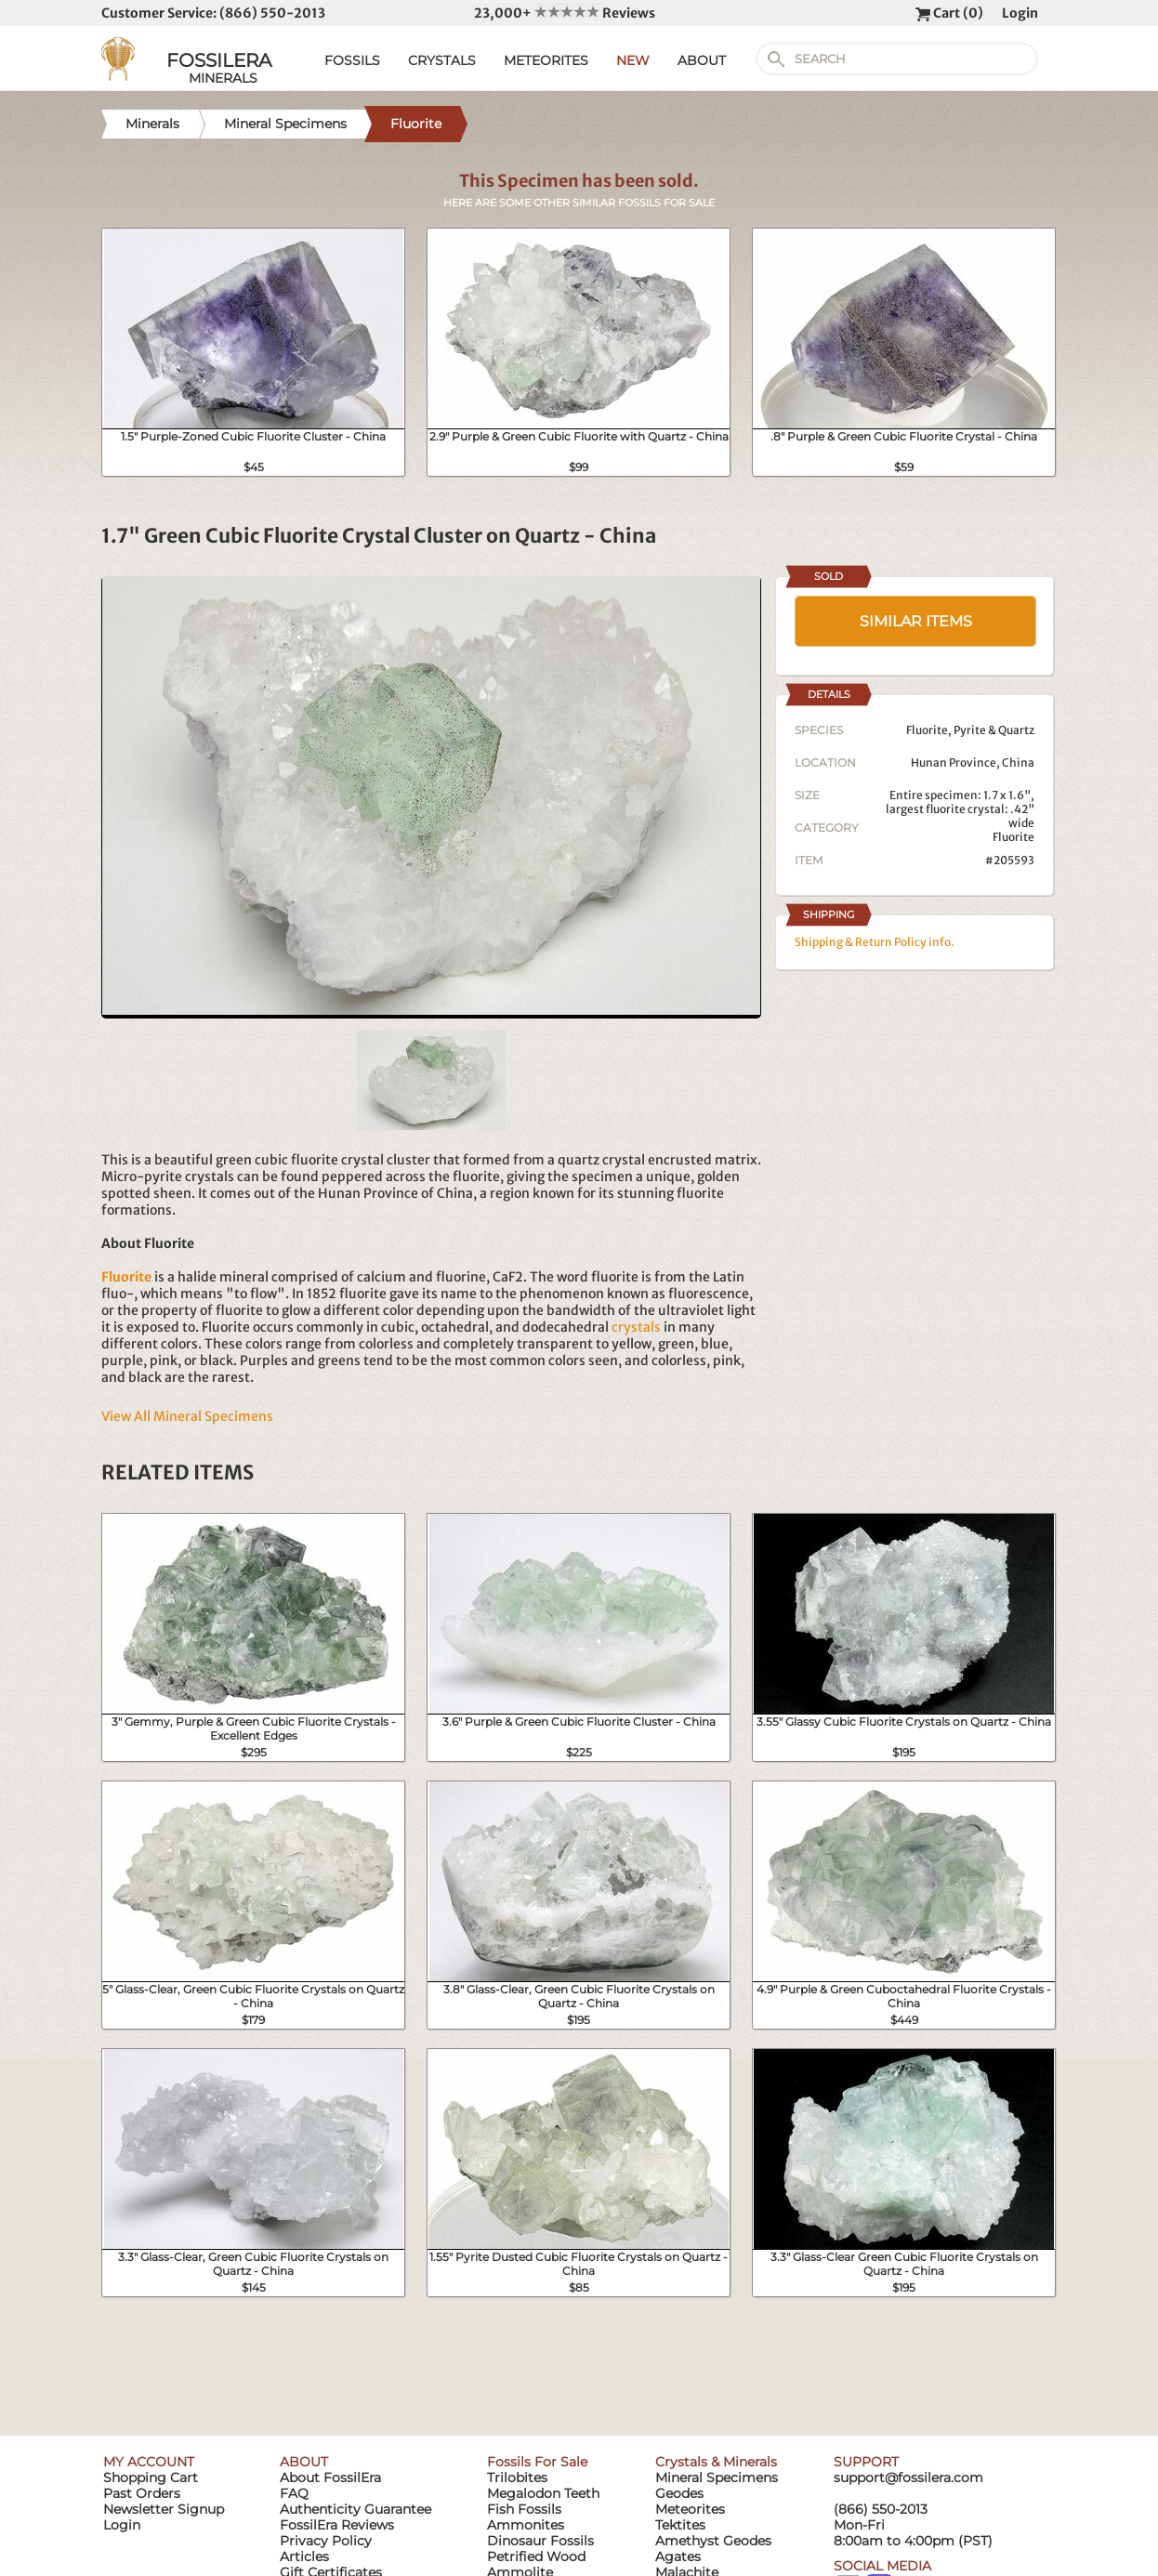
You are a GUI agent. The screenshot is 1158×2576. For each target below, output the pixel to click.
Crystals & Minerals (716, 2461)
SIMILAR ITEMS (916, 621)
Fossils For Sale (537, 2461)
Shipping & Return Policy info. (874, 942)
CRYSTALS (442, 60)
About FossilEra (330, 2477)
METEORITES (546, 60)
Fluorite (1013, 837)
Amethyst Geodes (713, 2540)
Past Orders (141, 2493)
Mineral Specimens (716, 2477)
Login (1020, 13)
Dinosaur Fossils (540, 2540)
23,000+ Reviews (564, 13)
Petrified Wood (536, 2556)
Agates (678, 2556)
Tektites (680, 2525)
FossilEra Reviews (337, 2525)
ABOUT (702, 60)
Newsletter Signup (163, 2509)
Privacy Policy (326, 2540)
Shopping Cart (150, 2477)
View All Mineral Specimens (187, 1416)
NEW (633, 60)
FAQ (294, 2493)
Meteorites (690, 2509)
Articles (304, 2556)
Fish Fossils (524, 2509)
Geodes (679, 2493)
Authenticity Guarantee (355, 2509)
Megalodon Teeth (543, 2493)
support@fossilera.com (908, 2477)
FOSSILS (352, 60)
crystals (636, 1327)
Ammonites (525, 2525)
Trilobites (517, 2477)
